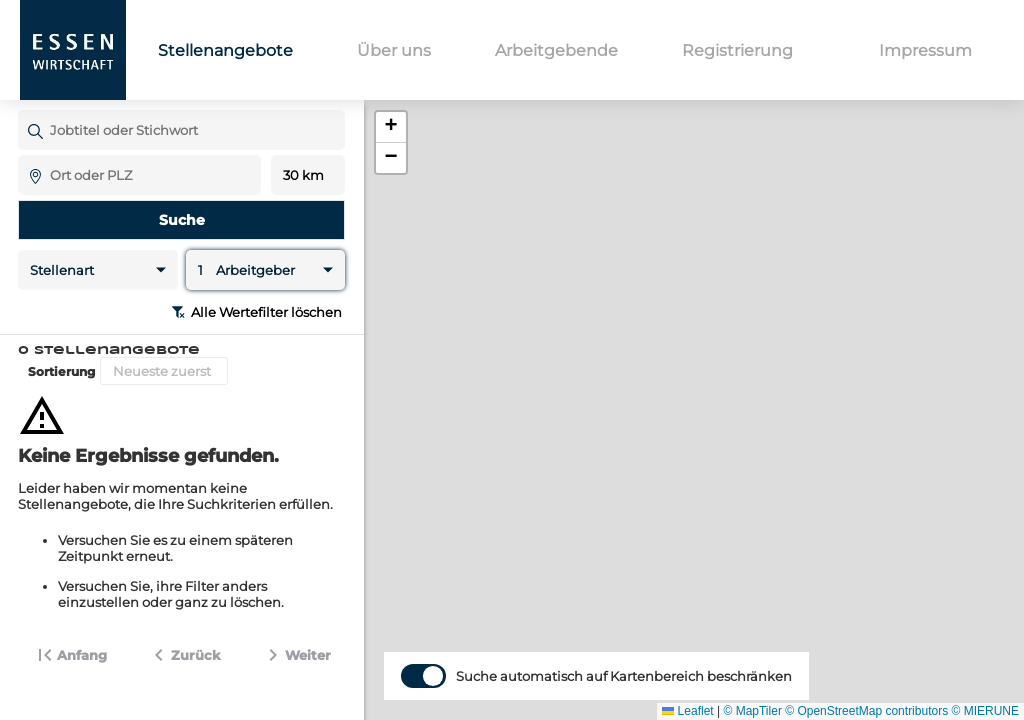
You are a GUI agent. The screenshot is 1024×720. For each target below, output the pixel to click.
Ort (27, 154)
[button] (391, 127)
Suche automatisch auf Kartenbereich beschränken (624, 703)
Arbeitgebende (556, 50)
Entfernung (308, 175)
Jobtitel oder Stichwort (27, 109)
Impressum (925, 50)
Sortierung (61, 371)
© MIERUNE (985, 711)
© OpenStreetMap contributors (866, 711)
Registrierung (737, 50)
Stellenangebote (225, 50)
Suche (182, 220)
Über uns (394, 50)
